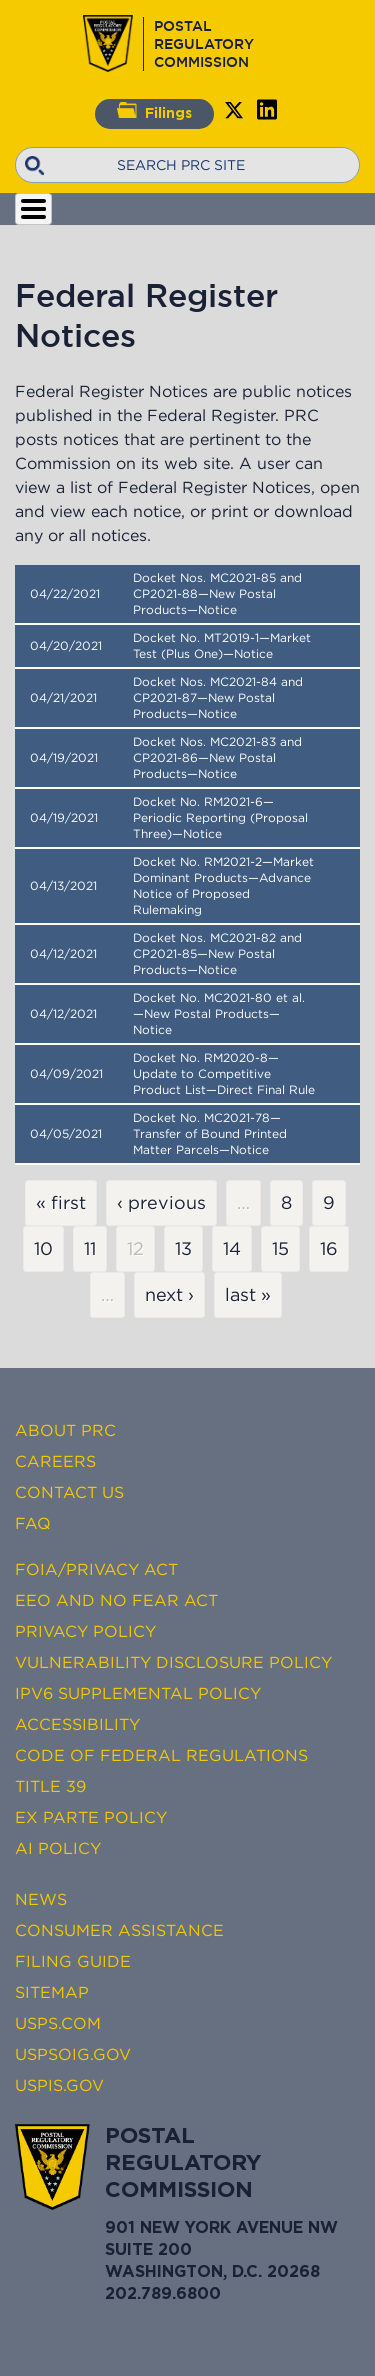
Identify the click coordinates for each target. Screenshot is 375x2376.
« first (61, 1203)
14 (232, 1249)
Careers (55, 1461)
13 (183, 1249)
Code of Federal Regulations (161, 1755)
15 (280, 1249)
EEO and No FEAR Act (116, 1600)
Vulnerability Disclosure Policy (173, 1662)
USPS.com (58, 2023)
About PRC (65, 1430)
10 (43, 1249)
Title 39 (50, 1786)
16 (329, 1249)
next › (169, 1295)
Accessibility (77, 1724)
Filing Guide (73, 1961)
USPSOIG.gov (73, 2054)
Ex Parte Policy (91, 1817)
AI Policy (58, 1848)
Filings (154, 111)
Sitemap (52, 1992)
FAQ (33, 1523)
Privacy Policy (85, 1631)
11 (90, 1249)
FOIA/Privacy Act (96, 1569)
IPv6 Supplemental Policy (138, 1693)
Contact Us (69, 1492)
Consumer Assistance (119, 1930)
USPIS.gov (59, 2085)
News (41, 1899)
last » (248, 1295)
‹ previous (161, 1203)
